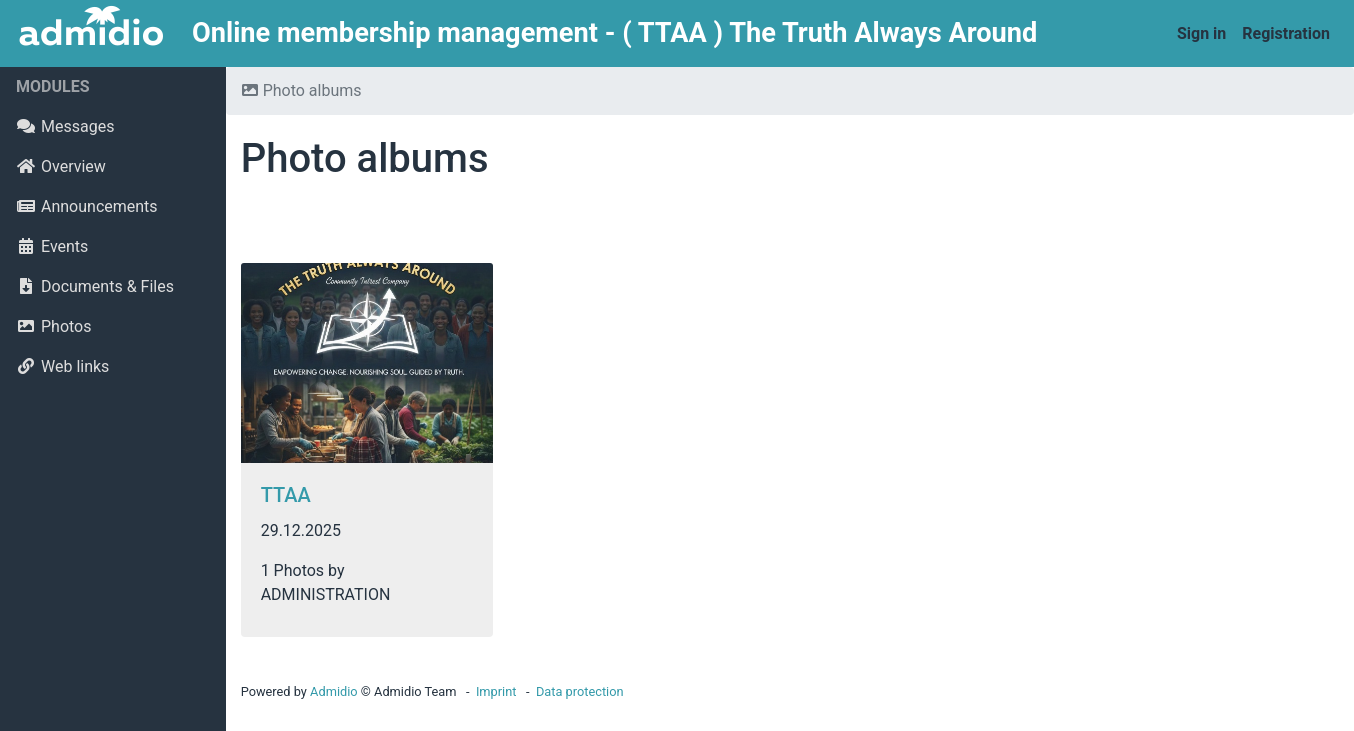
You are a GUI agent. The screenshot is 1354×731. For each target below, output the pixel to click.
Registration (1286, 33)
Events (52, 246)
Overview (61, 166)
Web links (62, 366)
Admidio (334, 691)
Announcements (87, 206)
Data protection (580, 691)
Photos (54, 326)
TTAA (286, 495)
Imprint (496, 691)
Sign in (1201, 33)
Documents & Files (95, 286)
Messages (65, 126)
